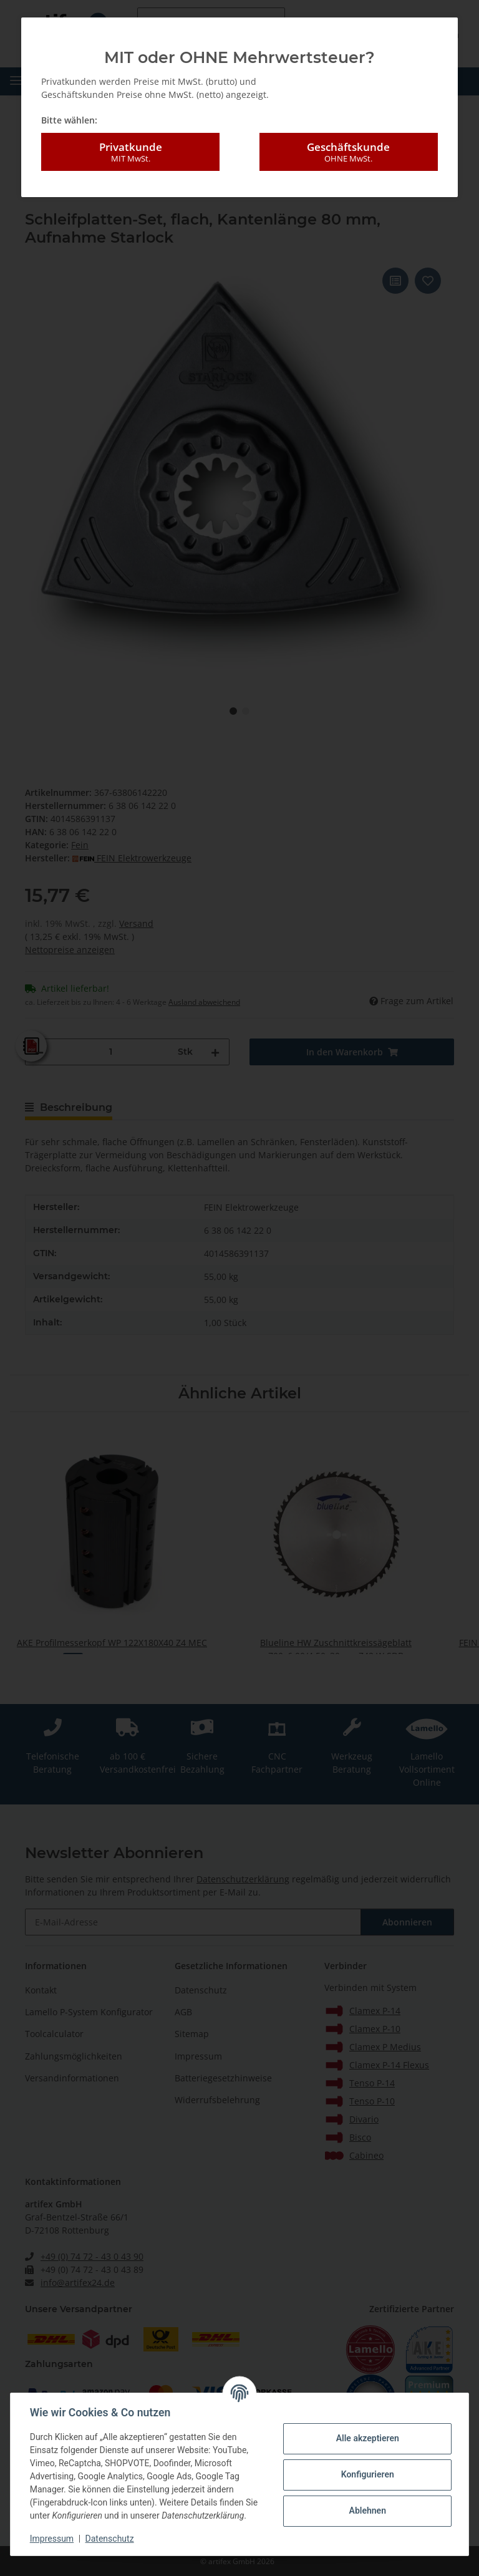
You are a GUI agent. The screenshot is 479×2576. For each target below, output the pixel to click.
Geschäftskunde (348, 152)
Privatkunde (130, 152)
